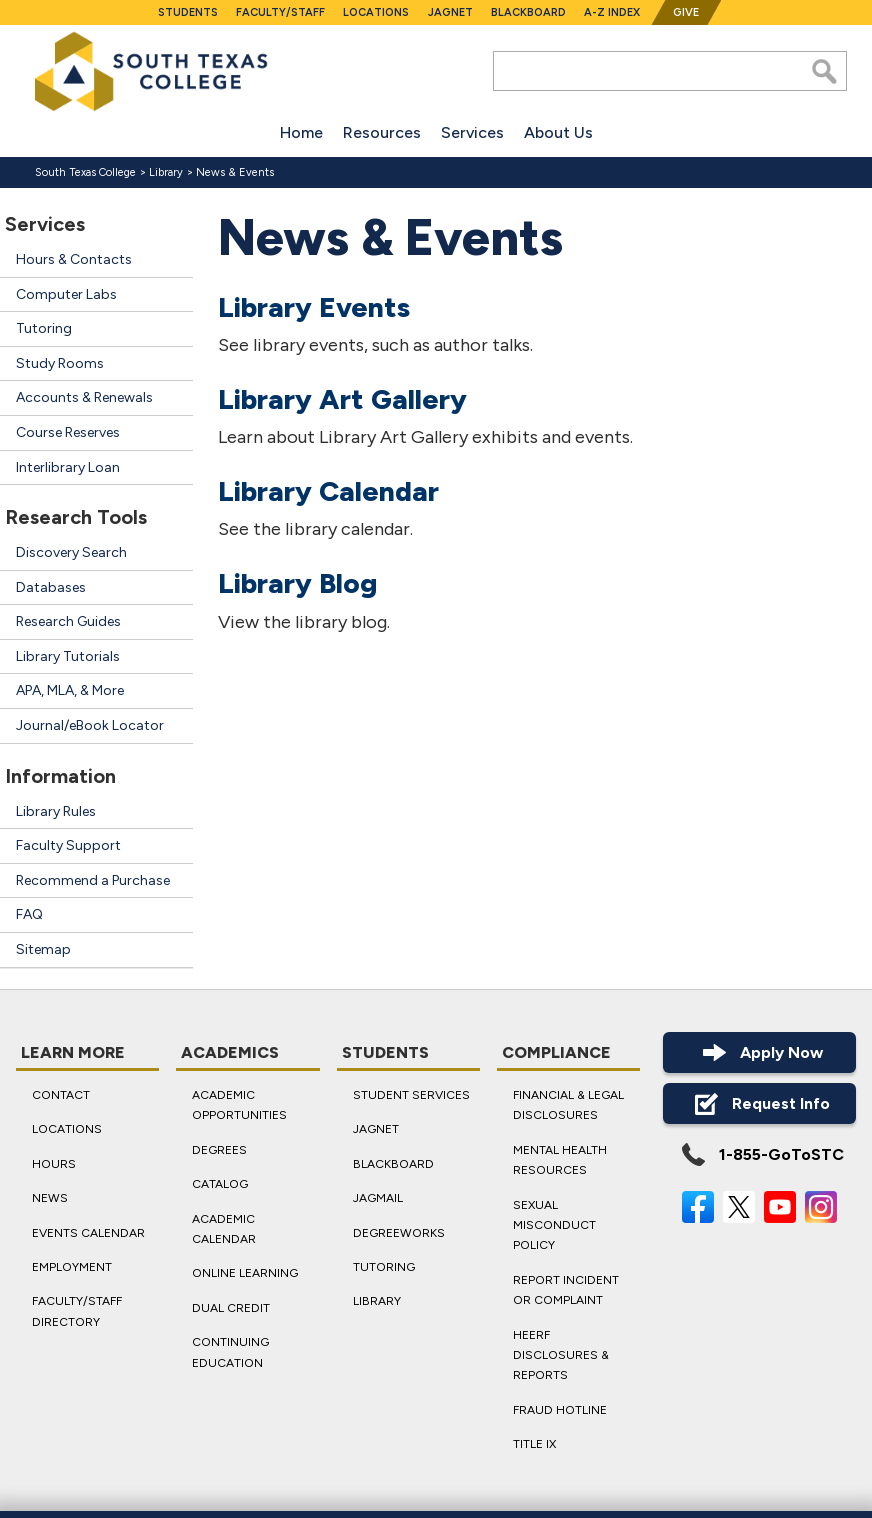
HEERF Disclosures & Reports (561, 1354)
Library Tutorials (68, 656)
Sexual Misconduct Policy (554, 1224)
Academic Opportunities (239, 1105)
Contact (61, 1095)
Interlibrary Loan (68, 467)
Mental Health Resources (560, 1159)
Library (166, 172)
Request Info (759, 1103)
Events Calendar (88, 1232)
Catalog (220, 1184)
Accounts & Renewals (84, 397)
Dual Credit (231, 1307)
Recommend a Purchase (93, 880)
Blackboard (528, 12)
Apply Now (760, 1052)
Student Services (411, 1095)
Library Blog (297, 583)
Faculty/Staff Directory (77, 1311)
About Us (558, 132)
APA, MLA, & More (70, 690)
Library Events (314, 306)
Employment (72, 1267)
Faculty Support (68, 845)
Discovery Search (71, 552)
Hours (54, 1163)
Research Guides (68, 621)
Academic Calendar (224, 1228)
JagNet (450, 12)
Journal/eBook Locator (90, 725)
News (50, 1198)
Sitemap (43, 949)
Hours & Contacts (74, 259)
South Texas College (85, 172)
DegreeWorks (399, 1232)
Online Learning (245, 1273)
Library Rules (56, 811)
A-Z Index (612, 12)
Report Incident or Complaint (566, 1289)
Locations (376, 12)
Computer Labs (66, 294)
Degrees (219, 1149)
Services (472, 132)
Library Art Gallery (342, 399)
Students (188, 12)
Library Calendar (328, 491)
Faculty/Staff (280, 12)
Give (686, 12)
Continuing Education (230, 1352)
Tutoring (44, 328)
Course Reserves (68, 432)
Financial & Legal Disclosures (568, 1105)
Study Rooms (60, 363)
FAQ (29, 914)
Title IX (534, 1444)
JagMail (378, 1198)
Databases (51, 587)
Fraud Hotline (560, 1409)
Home (301, 132)
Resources (382, 132)
